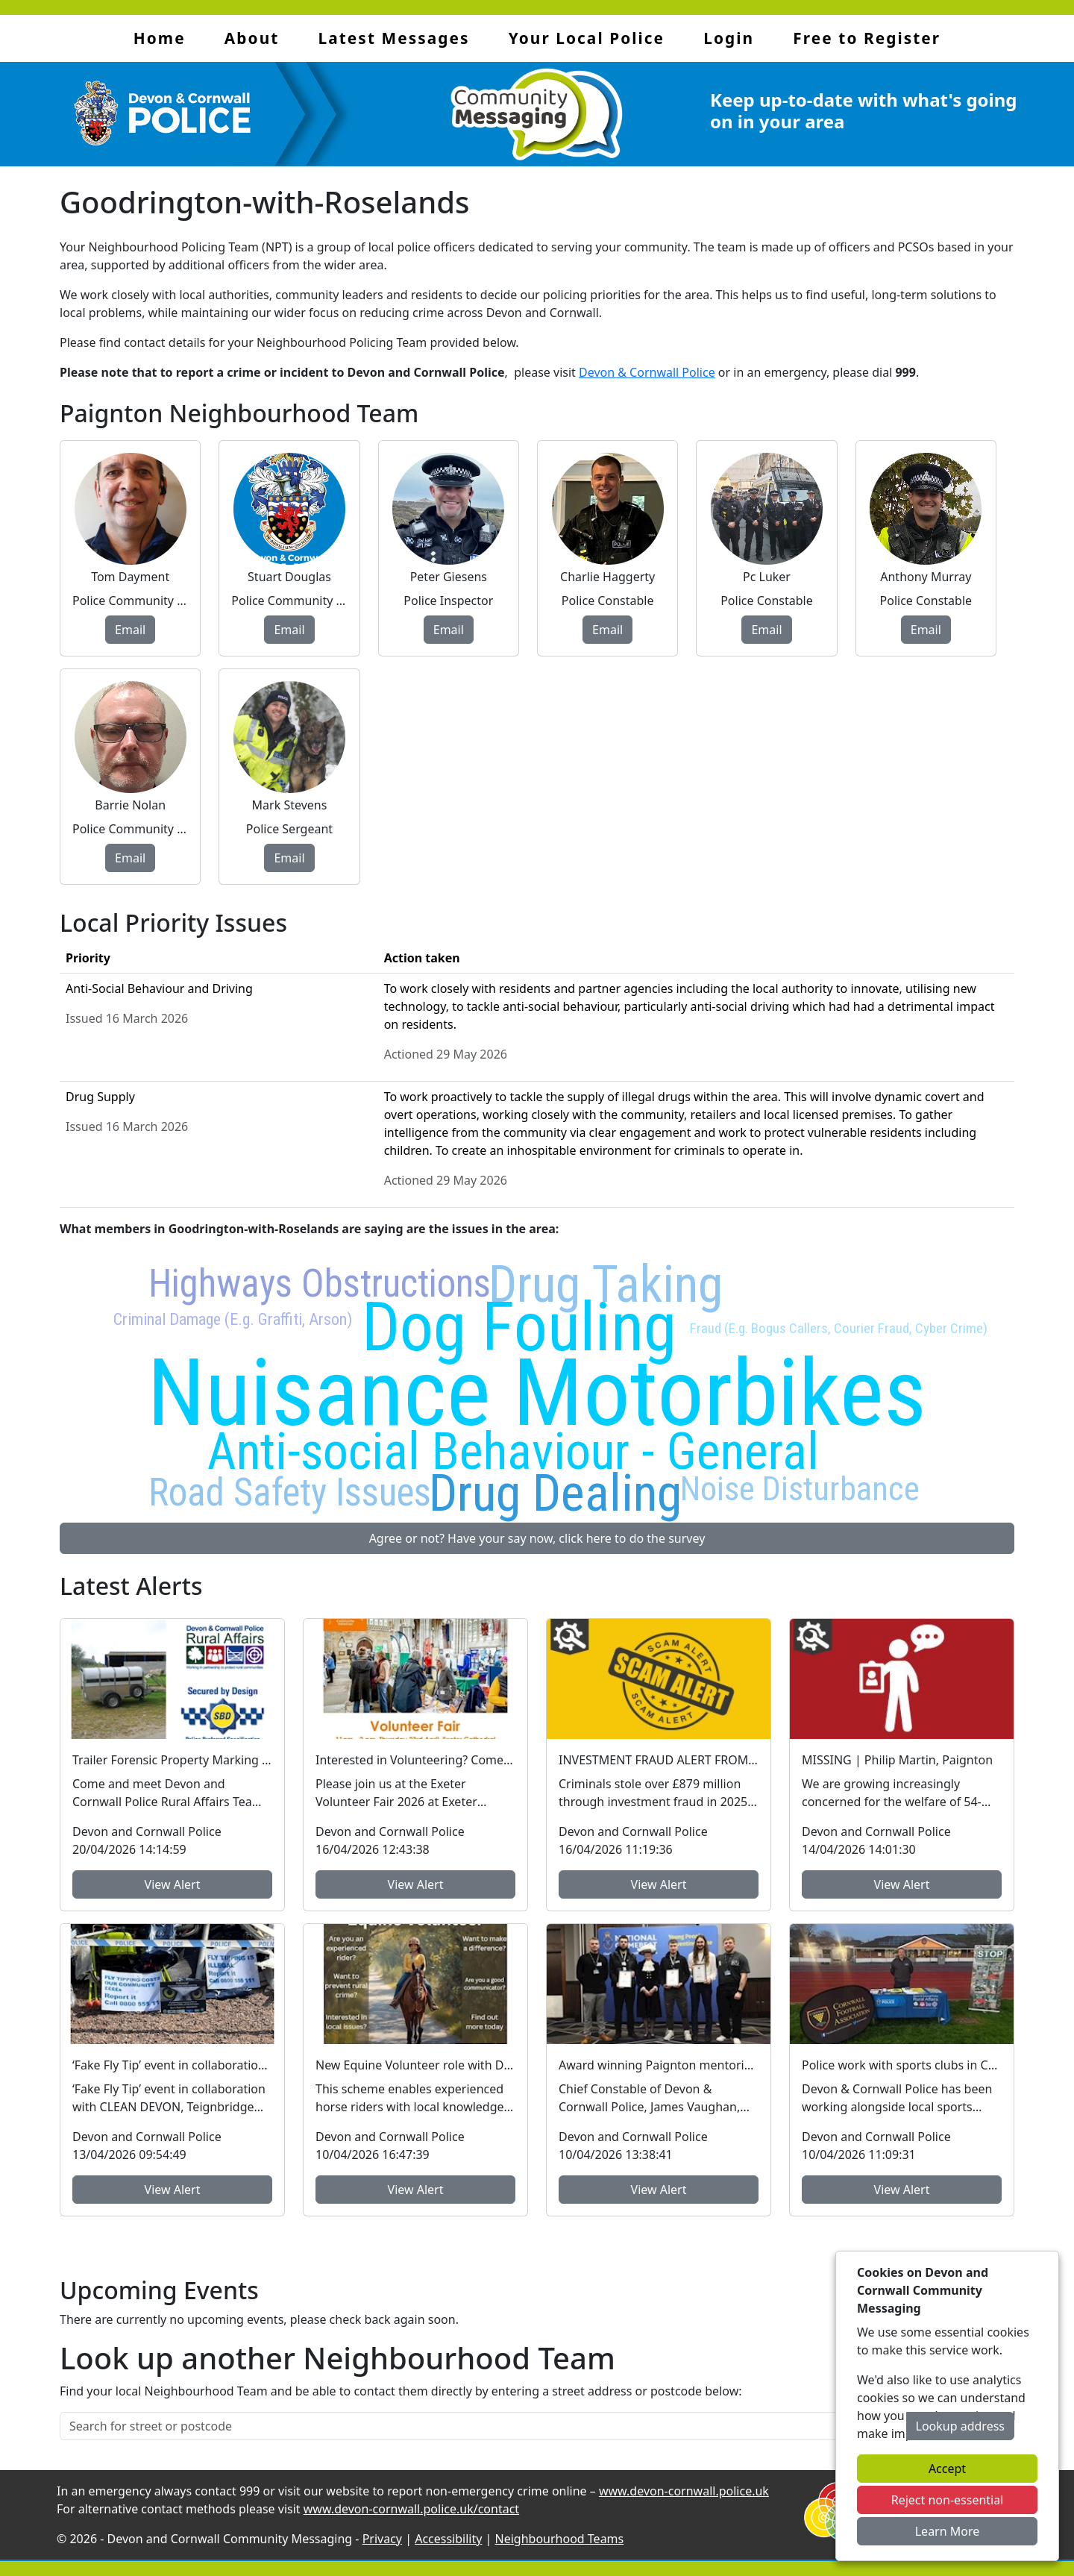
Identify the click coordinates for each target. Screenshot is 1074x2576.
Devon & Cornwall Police (647, 372)
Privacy (382, 2538)
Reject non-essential (947, 2500)
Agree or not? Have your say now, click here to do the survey (537, 1538)
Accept (947, 2468)
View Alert (173, 1884)
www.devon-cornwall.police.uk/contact (411, 2509)
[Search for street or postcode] (483, 2426)
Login (728, 38)
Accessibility (448, 2538)
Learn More (947, 2531)
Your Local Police (587, 38)
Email (130, 629)
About (251, 38)
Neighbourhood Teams (559, 2538)
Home (160, 38)
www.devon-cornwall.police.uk (684, 2491)
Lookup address (960, 2426)
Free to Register (866, 38)
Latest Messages (394, 38)
